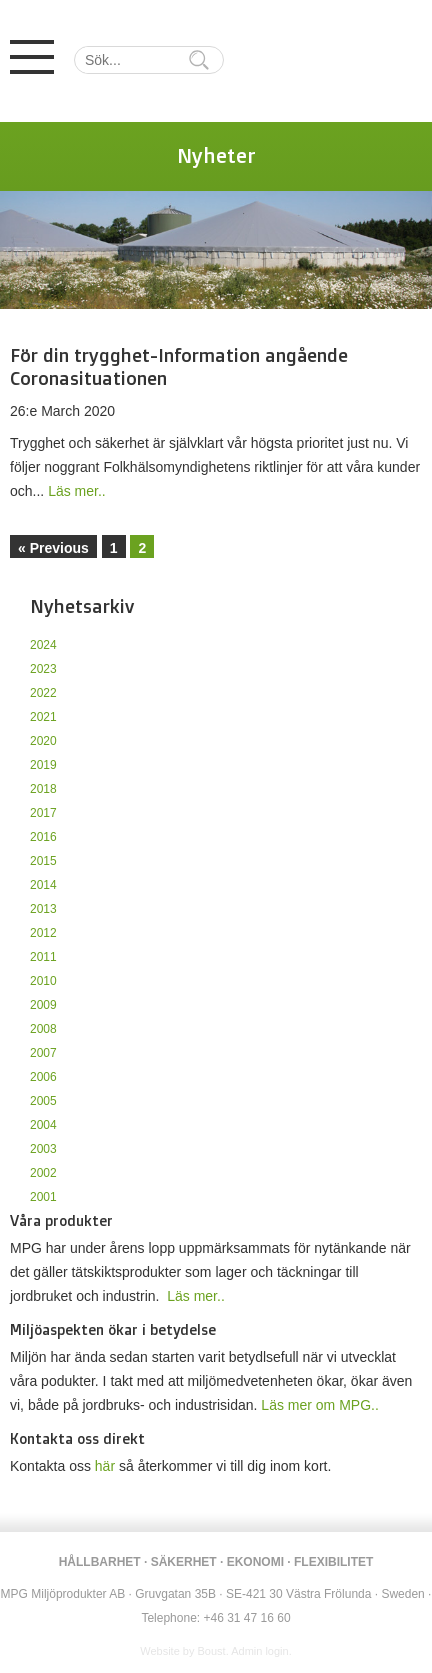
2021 (43, 717)
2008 (43, 1029)
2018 (43, 789)
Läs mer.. (77, 491)
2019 (43, 765)
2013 (43, 909)
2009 (43, 1005)
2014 (43, 885)
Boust (212, 1651)
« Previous (53, 548)
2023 (43, 669)
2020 (43, 741)
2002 (43, 1173)
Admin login (259, 1651)
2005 (43, 1101)
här (105, 1466)
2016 (43, 837)
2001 (43, 1197)
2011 (43, 957)
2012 (43, 933)
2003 (43, 1149)
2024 (43, 645)
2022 (43, 693)
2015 (43, 861)
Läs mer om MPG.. (319, 1405)
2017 (43, 813)
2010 (43, 981)
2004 (43, 1125)
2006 (43, 1077)
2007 (43, 1053)
